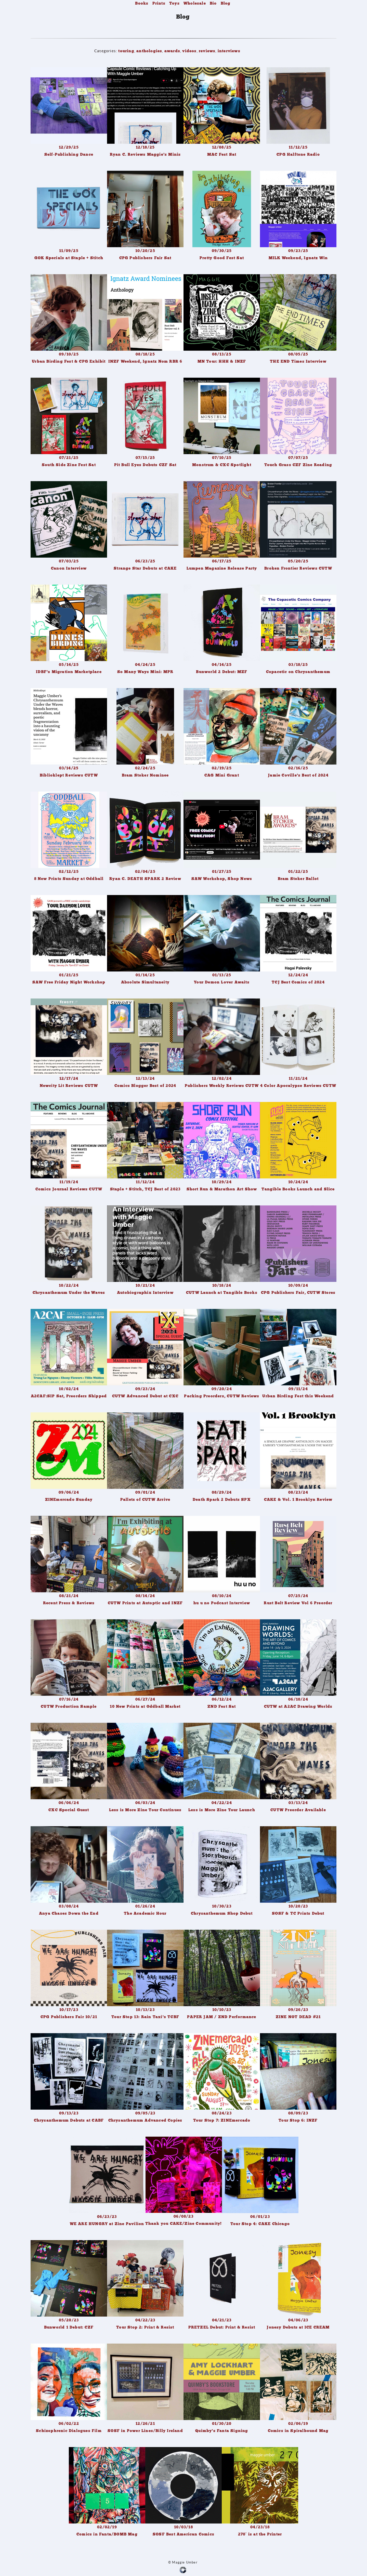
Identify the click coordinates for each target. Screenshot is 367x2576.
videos (189, 51)
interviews (229, 51)
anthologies (149, 51)
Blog (226, 3)
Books (141, 3)
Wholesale (195, 3)
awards (172, 51)
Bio (213, 3)
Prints (158, 3)
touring (126, 51)
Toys (174, 3)
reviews (207, 51)
